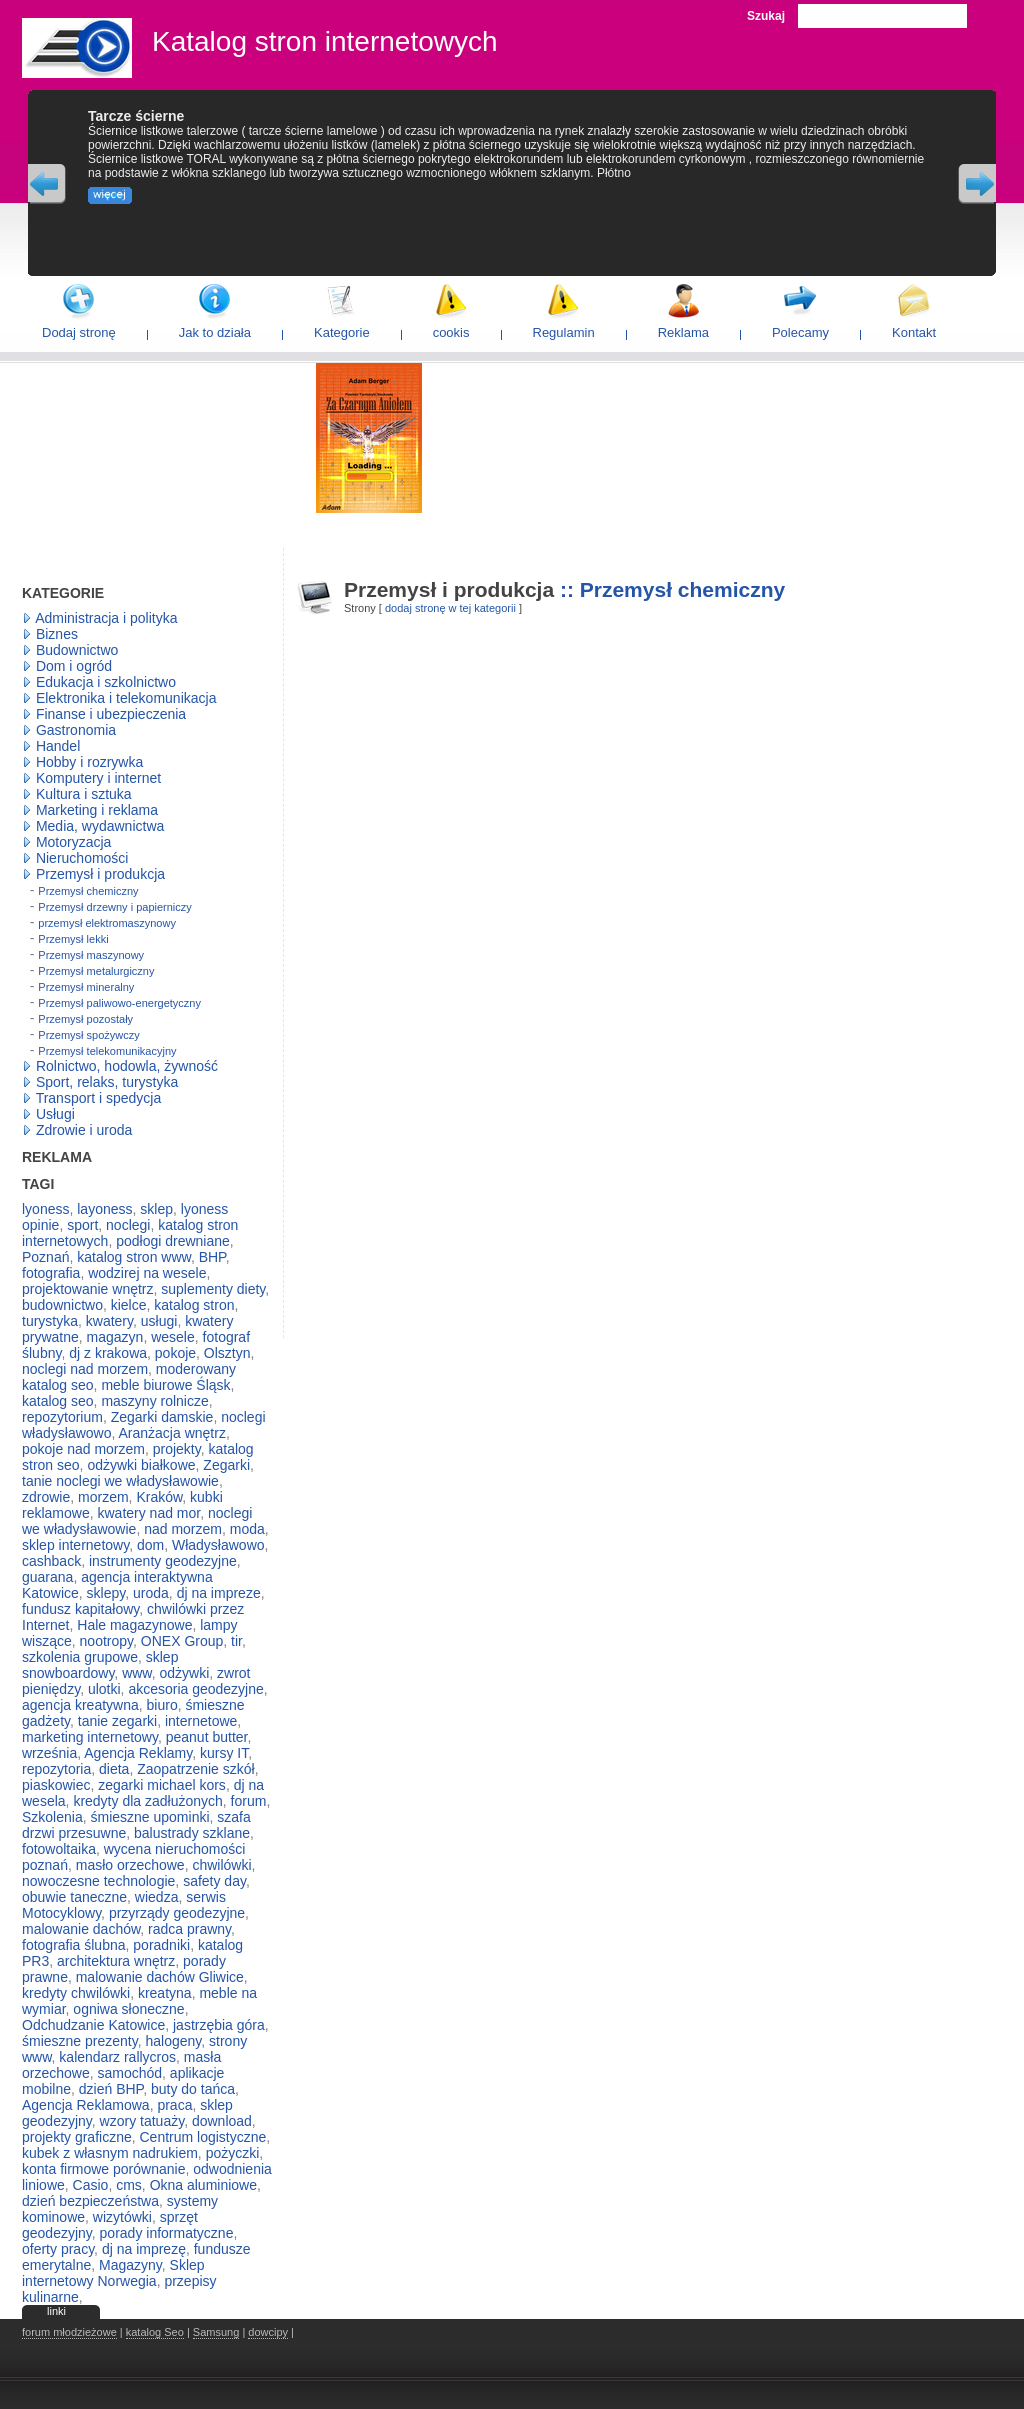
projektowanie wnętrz (88, 1289)
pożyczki (233, 2153)
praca (174, 2105)
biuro (162, 1705)
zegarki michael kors (162, 1785)
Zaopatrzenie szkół (196, 1769)
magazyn (115, 1337)
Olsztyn (227, 1353)
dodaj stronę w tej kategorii (450, 608)
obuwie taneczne (74, 1897)
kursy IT (224, 1753)
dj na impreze (219, 1593)
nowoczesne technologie (98, 1881)
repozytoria (56, 1769)
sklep (156, 1209)
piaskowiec (56, 1785)
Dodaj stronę (79, 332)
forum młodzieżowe (69, 2332)
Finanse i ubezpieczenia (111, 714)
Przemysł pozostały (85, 1019)
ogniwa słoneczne (128, 2009)
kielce (129, 1305)
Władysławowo (218, 1545)
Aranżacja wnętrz (172, 1433)
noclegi (128, 1225)
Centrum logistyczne (203, 2137)
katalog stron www (134, 1257)
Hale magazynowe (134, 1625)
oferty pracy (58, 2249)
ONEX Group (182, 1641)
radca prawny (189, 1929)
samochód (129, 2073)
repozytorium (62, 1417)
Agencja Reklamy (138, 1753)
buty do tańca (193, 2089)
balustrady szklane (192, 1833)
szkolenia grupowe (80, 1657)
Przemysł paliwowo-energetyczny (119, 1003)
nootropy (106, 1641)
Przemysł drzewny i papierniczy (114, 907)
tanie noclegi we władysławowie (120, 1481)
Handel (58, 746)
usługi (159, 1321)
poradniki (161, 1945)
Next (977, 184)
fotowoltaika (59, 1849)
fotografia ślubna (74, 1945)
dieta (114, 1769)
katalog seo (58, 1401)
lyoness (45, 1209)
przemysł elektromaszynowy (107, 923)
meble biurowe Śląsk (165, 1385)
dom (150, 1545)
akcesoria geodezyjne (195, 1689)
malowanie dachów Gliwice (160, 1977)
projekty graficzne (77, 2137)
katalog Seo (155, 2332)
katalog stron (194, 1305)
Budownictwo (77, 650)
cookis (451, 332)
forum (249, 1801)
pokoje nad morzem (83, 1449)
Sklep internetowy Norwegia (113, 2273)
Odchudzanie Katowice (93, 2025)
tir (236, 1641)
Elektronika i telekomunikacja (126, 698)
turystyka (50, 1321)
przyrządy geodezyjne (177, 1913)
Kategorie (342, 332)
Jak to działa (215, 332)
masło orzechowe (130, 1865)
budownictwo (62, 1305)
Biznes (57, 634)
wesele (173, 1337)
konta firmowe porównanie (103, 2169)
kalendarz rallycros (117, 2057)
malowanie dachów (81, 1929)
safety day (214, 1881)
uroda (151, 1593)
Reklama (683, 332)
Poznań (45, 1257)
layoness (104, 1209)
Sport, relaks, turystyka (107, 1082)
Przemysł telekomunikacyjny (107, 1051)
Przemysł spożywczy (88, 1035)
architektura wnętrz (116, 1961)
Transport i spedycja (99, 1098)
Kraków (159, 1497)
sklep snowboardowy (100, 1665)
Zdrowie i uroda (84, 1130)
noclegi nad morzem (85, 1369)
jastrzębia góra (219, 2025)
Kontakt (914, 332)
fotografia (51, 1273)
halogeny (173, 2041)
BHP (212, 1257)
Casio (91, 2185)
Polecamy (800, 332)
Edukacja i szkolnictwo (106, 682)
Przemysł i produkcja (100, 874)
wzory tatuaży (142, 2121)
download (222, 2121)
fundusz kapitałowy (80, 1609)
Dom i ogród (74, 666)
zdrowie (46, 1497)
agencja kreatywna (80, 1705)
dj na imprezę (144, 2249)
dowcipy (268, 2332)
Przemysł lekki (73, 939)
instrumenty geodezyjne (163, 1561)
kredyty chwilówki (76, 1993)
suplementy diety (213, 1289)
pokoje (175, 1353)
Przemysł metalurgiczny (96, 971)
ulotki (104, 1689)
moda (247, 1529)
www (137, 1673)
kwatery (109, 1321)
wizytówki (122, 2217)
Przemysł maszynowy (91, 955)
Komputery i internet (98, 778)
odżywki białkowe (141, 1465)
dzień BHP (111, 2089)
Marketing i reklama (97, 810)
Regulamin (564, 332)
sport (82, 1225)
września (49, 1753)
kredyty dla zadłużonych (147, 1801)
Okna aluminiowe (203, 2185)
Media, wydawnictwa (100, 826)
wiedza (157, 1897)
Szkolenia (52, 1817)
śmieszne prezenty (80, 2041)
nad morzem (183, 1529)
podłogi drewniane (173, 1241)
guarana (47, 1577)
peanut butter (207, 1737)
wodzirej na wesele (147, 1273)
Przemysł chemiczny (88, 891)
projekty (177, 1449)
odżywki (184, 1673)
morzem (103, 1497)
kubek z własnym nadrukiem (110, 2153)
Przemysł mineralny (86, 987)
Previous (47, 184)
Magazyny (130, 2265)
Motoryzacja (73, 842)
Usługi (55, 1114)
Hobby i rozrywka (89, 762)
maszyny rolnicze (154, 1401)
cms (129, 2185)
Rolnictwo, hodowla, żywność (127, 1066)
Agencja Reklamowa (86, 2105)
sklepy (106, 1593)
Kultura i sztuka (84, 794)
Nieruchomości (82, 858)
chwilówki (221, 1865)
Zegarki (226, 1465)
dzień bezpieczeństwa (90, 2201)
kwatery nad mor (148, 1513)
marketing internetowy (90, 1737)
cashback (51, 1561)
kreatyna (165, 1993)
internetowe (201, 1721)
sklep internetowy (75, 1545)
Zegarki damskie (162, 1417)
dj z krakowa (108, 1353)
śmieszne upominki (149, 1817)
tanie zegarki (117, 1721)
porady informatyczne (167, 2233)
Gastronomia (76, 730)
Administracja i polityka (106, 618)
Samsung (216, 2332)
